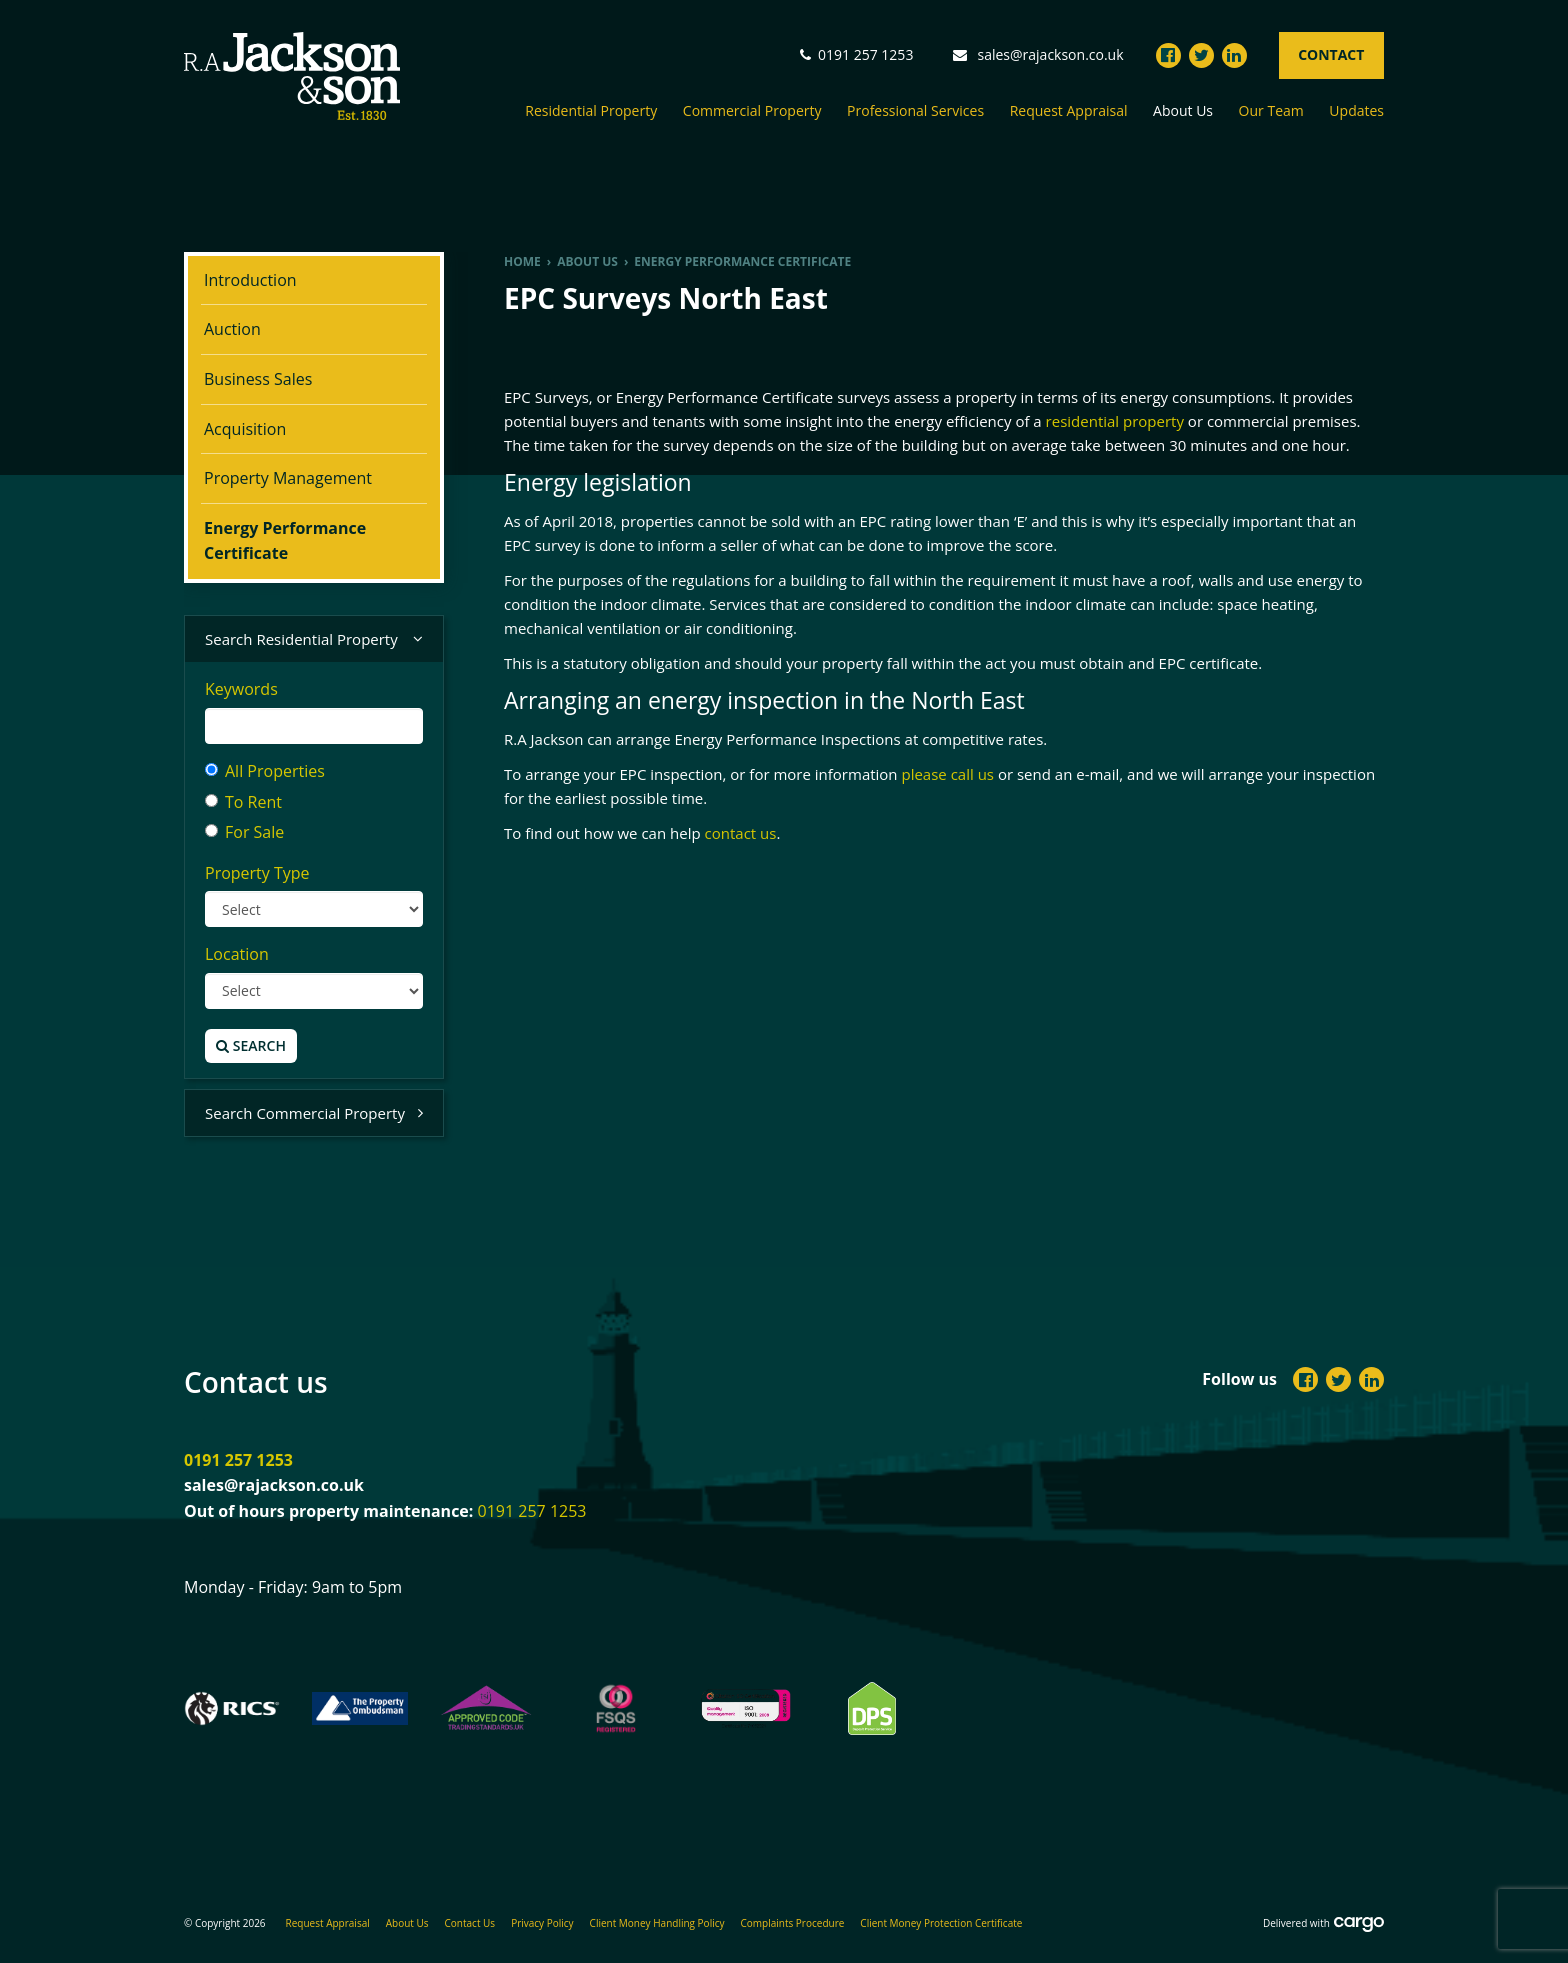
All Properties (265, 771)
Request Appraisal (1069, 111)
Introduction (250, 280)
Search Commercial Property (314, 1113)
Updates (1356, 111)
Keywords (241, 689)
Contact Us (470, 1923)
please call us (947, 774)
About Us (1183, 111)
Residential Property (591, 111)
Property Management (288, 478)
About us (587, 261)
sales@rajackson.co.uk (1051, 54)
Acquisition (245, 429)
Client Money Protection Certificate (941, 1923)
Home (522, 261)
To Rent (243, 802)
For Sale (244, 832)
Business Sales (258, 379)
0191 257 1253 (238, 1460)
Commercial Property (752, 111)
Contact (1331, 54)
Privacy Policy (542, 1923)
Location (237, 954)
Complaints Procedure (793, 1923)
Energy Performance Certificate (285, 541)
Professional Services (915, 111)
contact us (741, 833)
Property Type (257, 873)
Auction (232, 329)
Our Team (1271, 111)
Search (251, 1045)
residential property (1115, 421)
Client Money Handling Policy (657, 1923)
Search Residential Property (314, 639)
